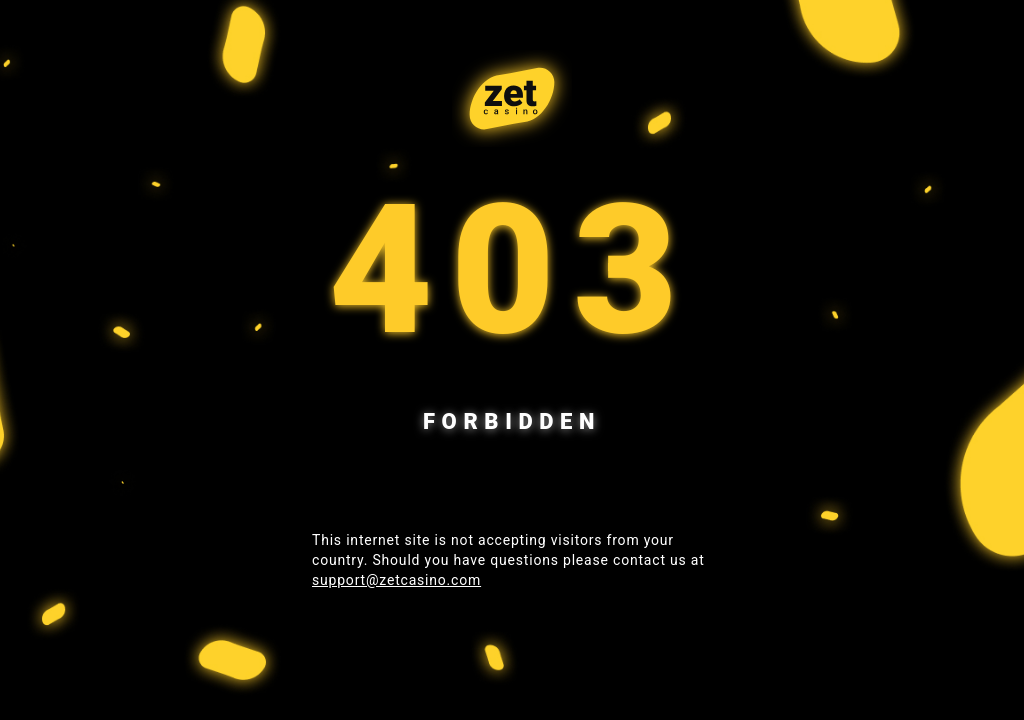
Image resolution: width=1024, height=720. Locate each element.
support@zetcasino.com (396, 580)
